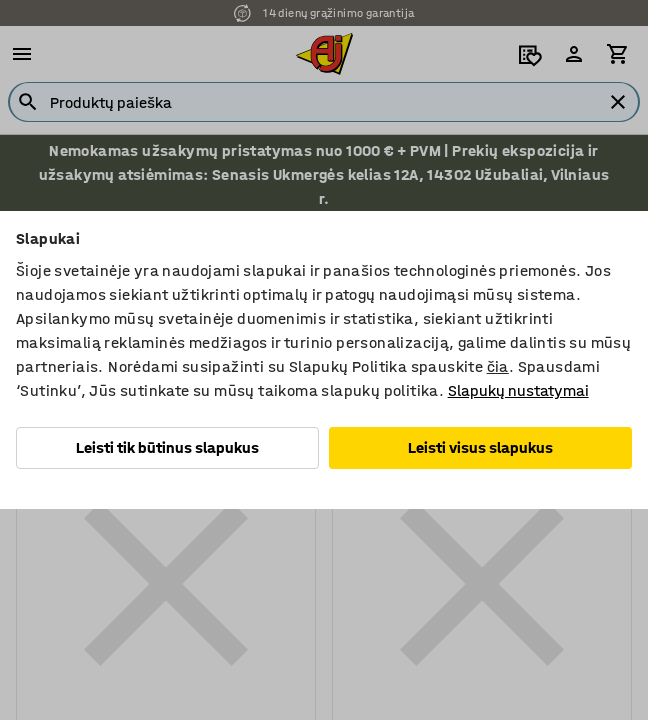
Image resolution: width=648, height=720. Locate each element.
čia (498, 366)
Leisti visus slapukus (480, 447)
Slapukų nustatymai (518, 390)
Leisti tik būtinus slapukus (167, 447)
